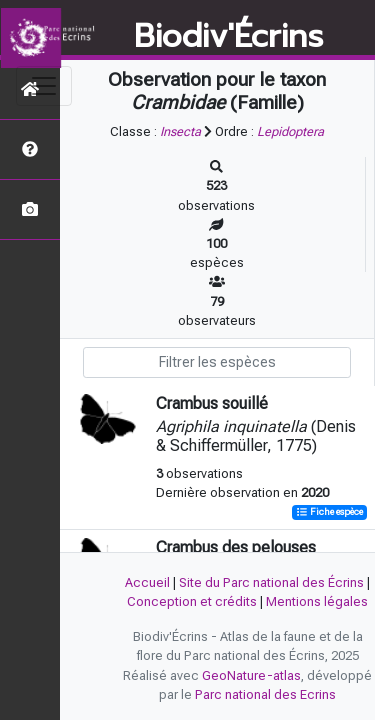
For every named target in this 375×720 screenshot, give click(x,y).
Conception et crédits (192, 601)
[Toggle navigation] (44, 86)
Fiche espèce (329, 512)
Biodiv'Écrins (228, 37)
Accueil (147, 582)
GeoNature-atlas (251, 675)
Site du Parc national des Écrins (271, 582)
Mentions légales (317, 601)
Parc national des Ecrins (265, 694)
